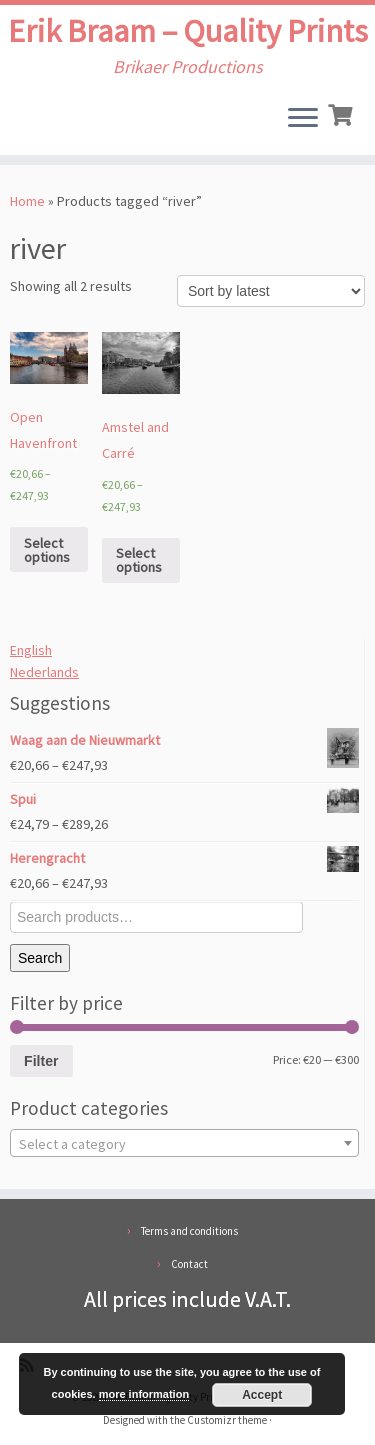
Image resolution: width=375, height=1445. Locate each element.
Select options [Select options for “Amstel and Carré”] (139, 560)
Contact (189, 1264)
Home (27, 201)
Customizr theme (227, 1420)
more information (144, 1394)
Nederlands (44, 672)
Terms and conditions (189, 1231)
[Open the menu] (303, 119)
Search (40, 958)
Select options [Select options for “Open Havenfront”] (47, 550)
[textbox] (184, 1144)
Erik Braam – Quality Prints (188, 31)
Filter (41, 1061)
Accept (262, 1395)
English (31, 650)
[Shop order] (271, 291)
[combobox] (184, 1143)
